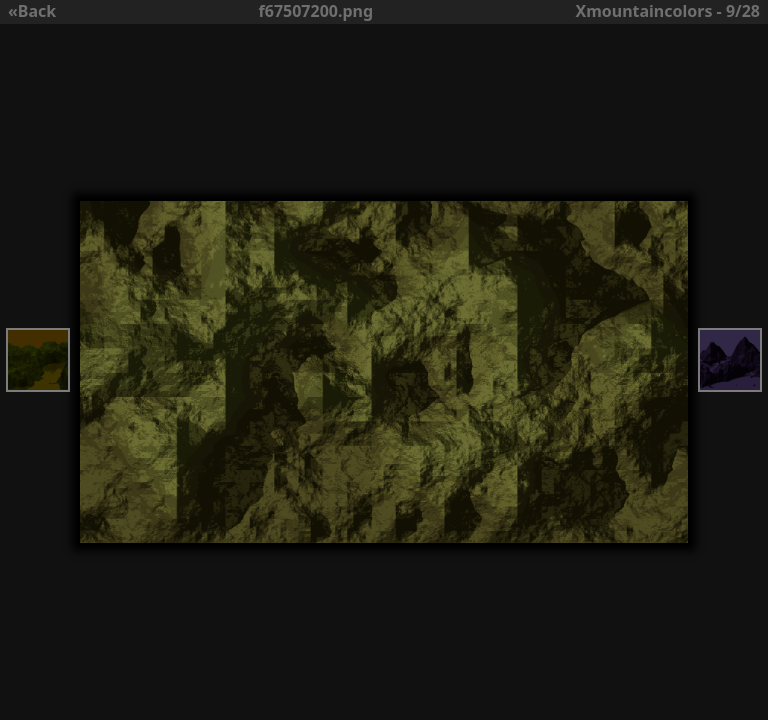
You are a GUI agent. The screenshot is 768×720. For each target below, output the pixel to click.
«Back (32, 11)
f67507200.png (316, 11)
